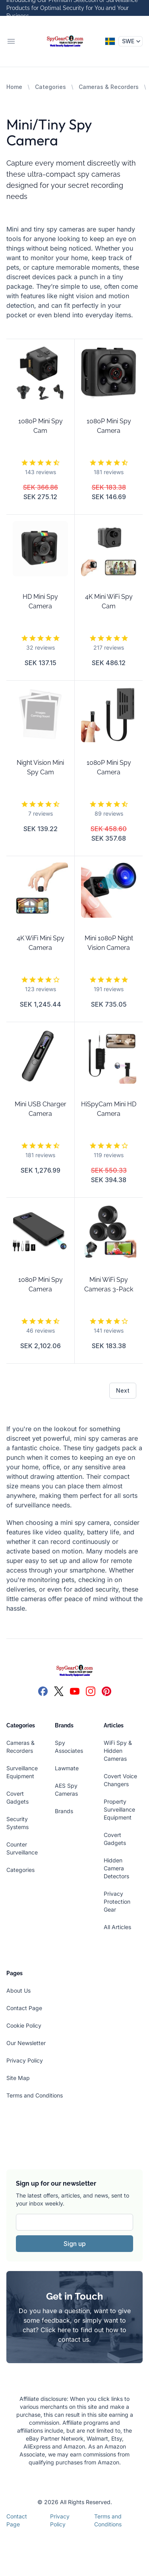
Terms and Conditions (34, 2095)
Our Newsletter (26, 2043)
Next (123, 1390)
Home (14, 86)
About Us (18, 1990)
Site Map (18, 2077)
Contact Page (24, 2008)
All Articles (117, 1927)
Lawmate (67, 1768)
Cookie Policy (23, 2025)
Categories (50, 86)
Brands (64, 1811)
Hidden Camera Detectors (116, 1868)
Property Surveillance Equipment (119, 1809)
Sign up (75, 2244)
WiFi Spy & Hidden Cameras (118, 1750)
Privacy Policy (24, 2060)
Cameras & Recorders (109, 86)
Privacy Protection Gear (117, 1901)
